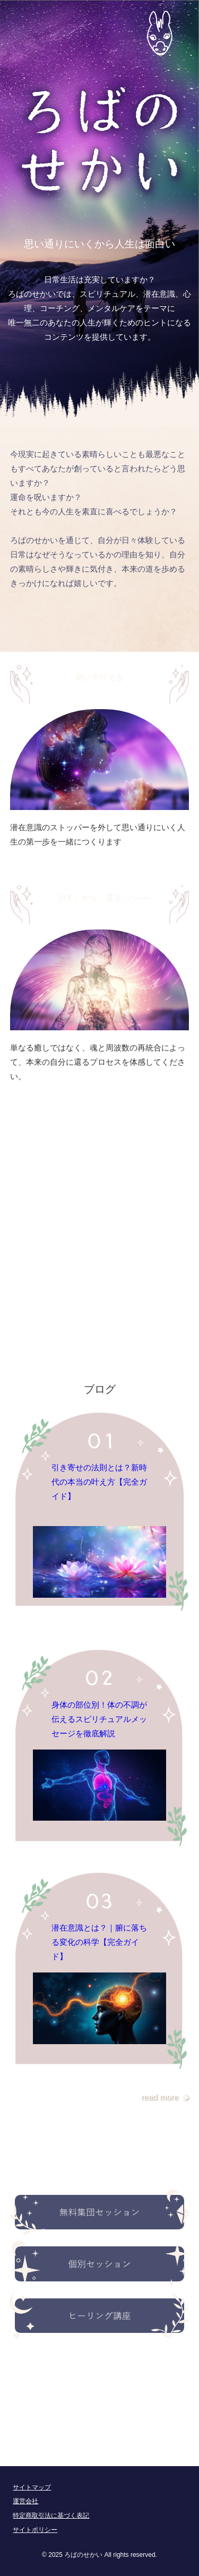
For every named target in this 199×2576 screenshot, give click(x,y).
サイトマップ (32, 2487)
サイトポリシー (35, 2530)
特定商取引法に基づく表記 (51, 2515)
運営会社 (25, 2501)
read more (159, 2096)
